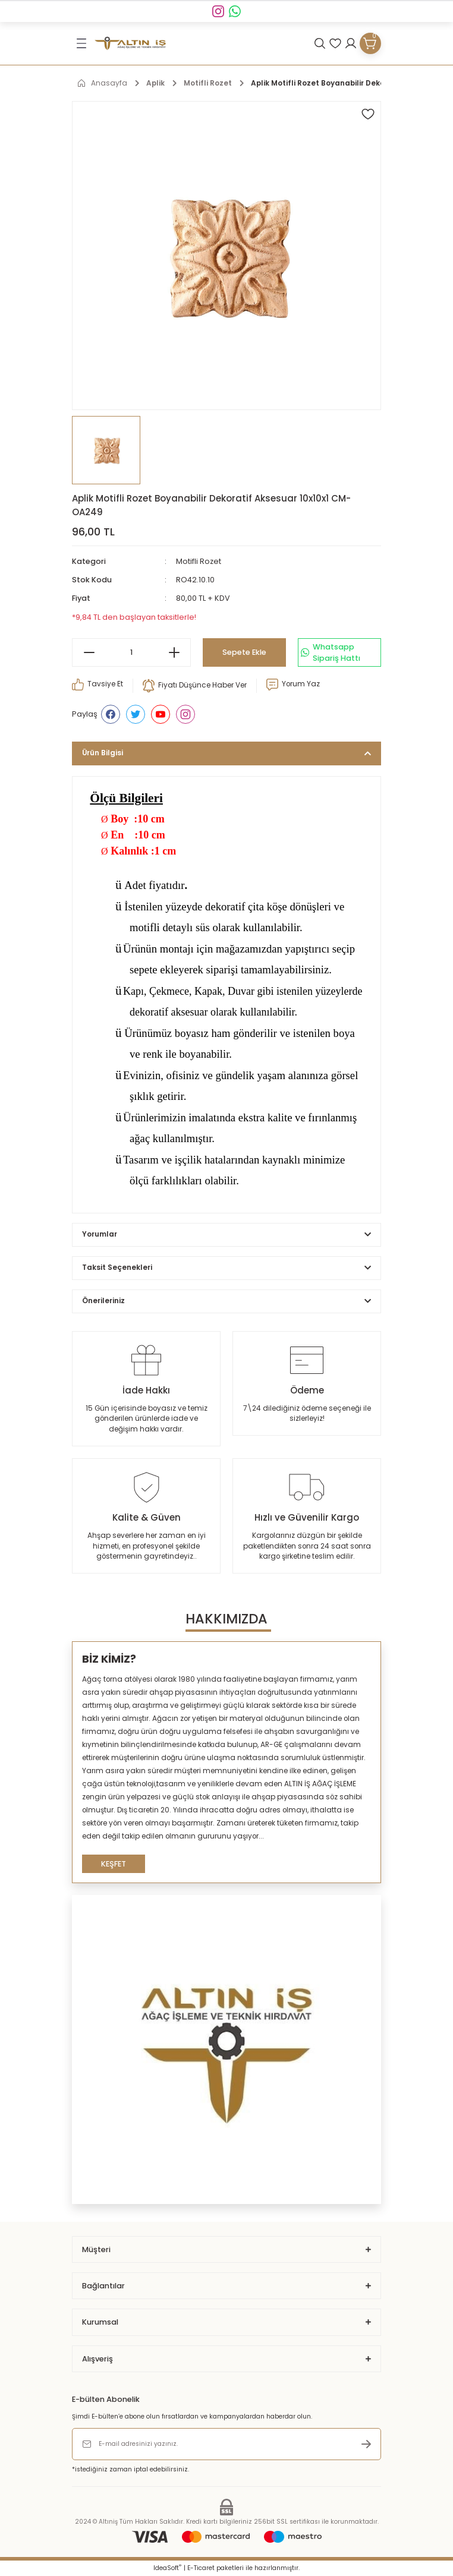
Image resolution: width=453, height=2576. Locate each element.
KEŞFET (113, 1864)
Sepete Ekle (244, 652)
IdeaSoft (167, 2568)
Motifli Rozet (198, 561)
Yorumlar (99, 1234)
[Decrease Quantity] (89, 652)
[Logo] (130, 43)
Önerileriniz (103, 1301)
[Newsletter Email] (226, 2444)
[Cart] (370, 43)
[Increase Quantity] (174, 652)
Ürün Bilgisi (102, 753)
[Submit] (366, 2444)
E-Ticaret (201, 2568)
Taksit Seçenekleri (117, 1267)
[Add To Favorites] (368, 114)
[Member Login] (350, 43)
